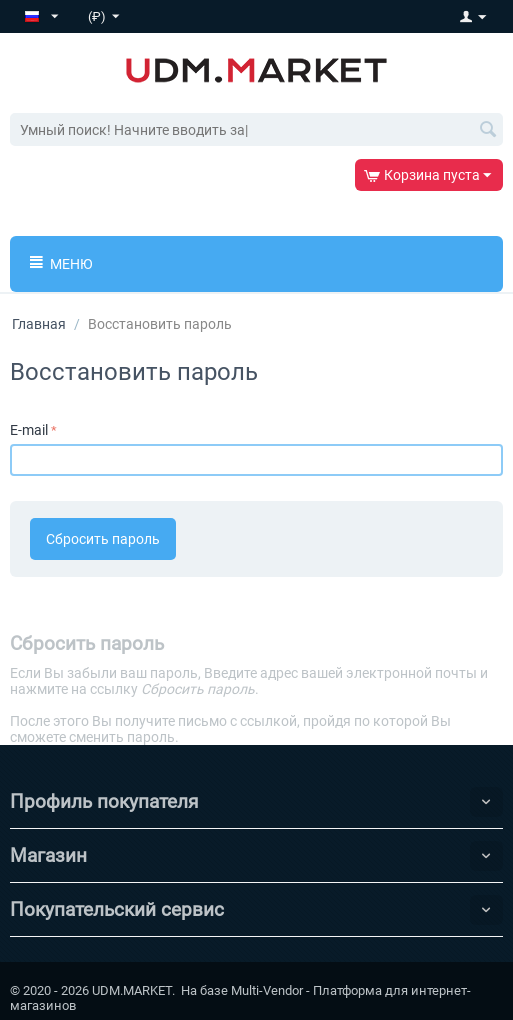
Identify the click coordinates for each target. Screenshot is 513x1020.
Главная (39, 324)
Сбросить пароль (103, 539)
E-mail (29, 430)
